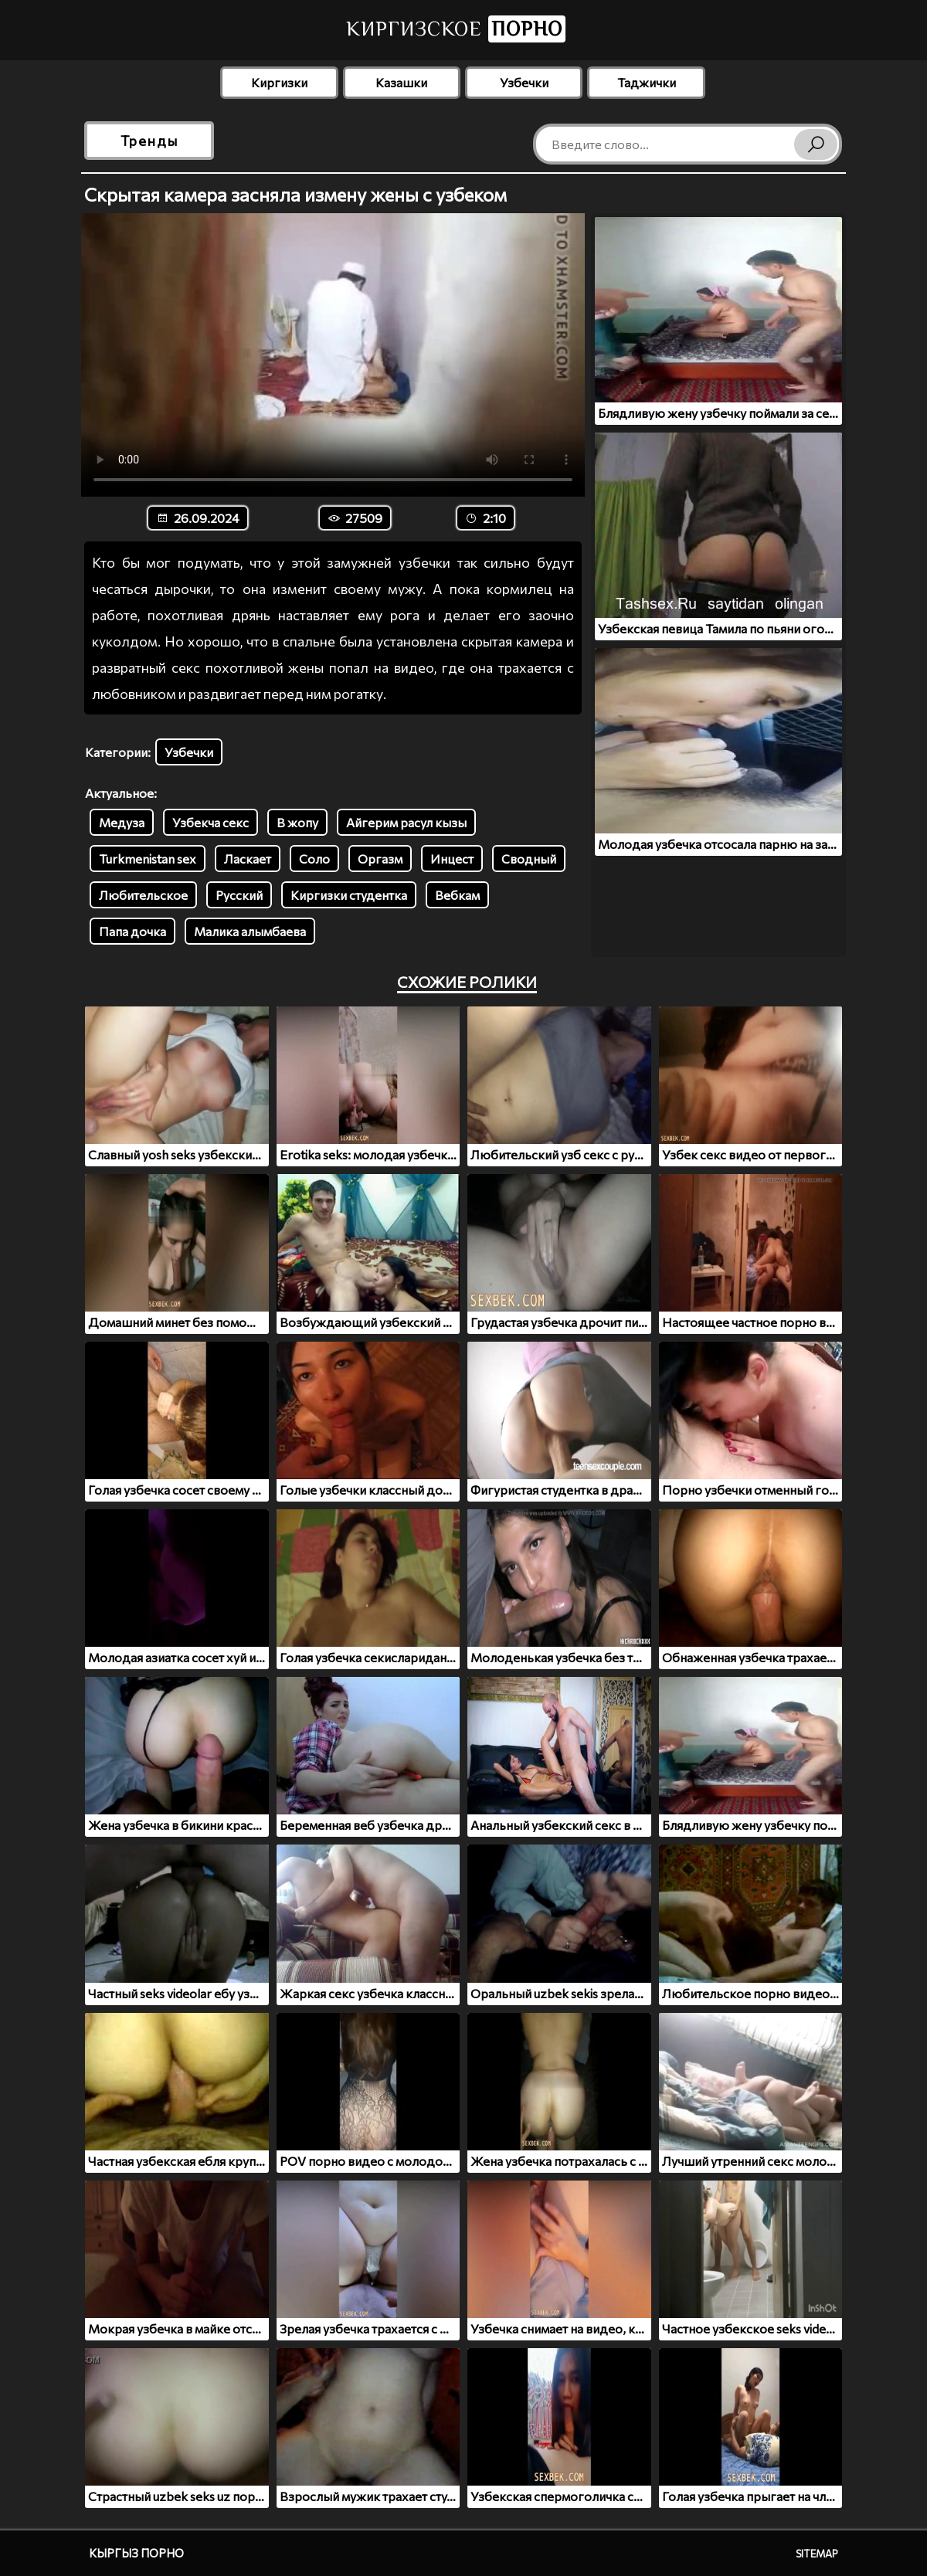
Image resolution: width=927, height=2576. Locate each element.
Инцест (452, 858)
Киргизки (279, 82)
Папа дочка (132, 931)
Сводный (528, 858)
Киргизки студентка (348, 895)
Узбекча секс (210, 822)
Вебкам (457, 895)
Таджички (646, 82)
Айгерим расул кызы (406, 822)
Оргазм (380, 858)
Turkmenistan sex (147, 858)
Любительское (143, 895)
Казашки (401, 82)
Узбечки (524, 82)
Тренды (149, 140)
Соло (314, 858)
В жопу (297, 822)
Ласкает (247, 858)
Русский (239, 895)
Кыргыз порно (136, 2553)
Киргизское (455, 28)
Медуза (121, 822)
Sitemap (817, 2553)
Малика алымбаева (250, 931)
